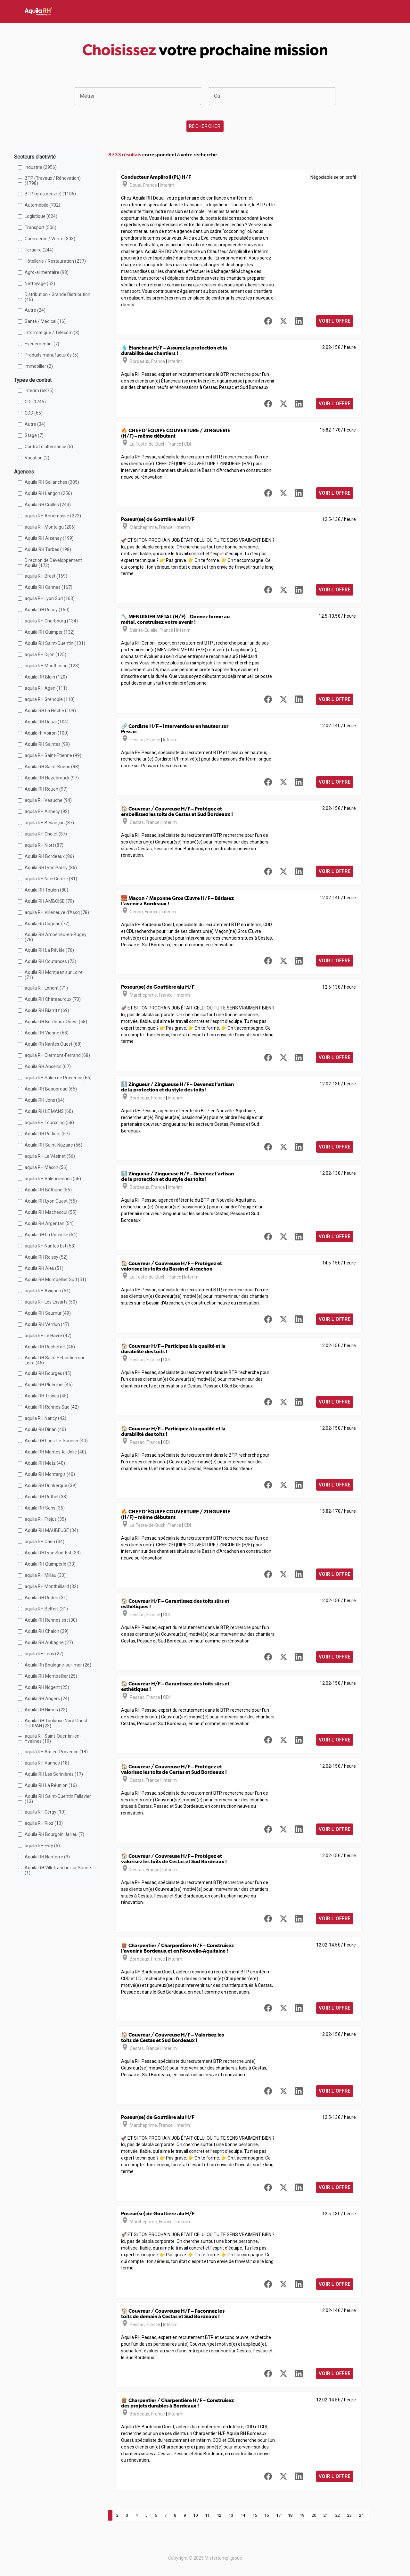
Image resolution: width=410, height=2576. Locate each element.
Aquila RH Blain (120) (46, 676)
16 (266, 2515)
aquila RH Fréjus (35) (45, 1519)
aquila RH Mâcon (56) (46, 1167)
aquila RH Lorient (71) (46, 988)
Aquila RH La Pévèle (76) (49, 950)
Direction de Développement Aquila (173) (53, 563)
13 (231, 2515)
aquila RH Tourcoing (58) (49, 1122)
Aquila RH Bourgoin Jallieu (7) (54, 1834)
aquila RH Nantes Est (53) (50, 1245)
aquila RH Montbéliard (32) (51, 1586)
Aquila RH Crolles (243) (48, 504)
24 (361, 2515)
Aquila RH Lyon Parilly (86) (51, 867)
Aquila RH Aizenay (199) (49, 538)
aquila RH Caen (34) (44, 1541)
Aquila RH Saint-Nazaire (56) (53, 1145)
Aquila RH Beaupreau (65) (51, 1088)
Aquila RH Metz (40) (45, 1463)
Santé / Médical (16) (45, 321)
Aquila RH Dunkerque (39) (51, 1485)
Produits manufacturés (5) (51, 355)
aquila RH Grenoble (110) (50, 699)
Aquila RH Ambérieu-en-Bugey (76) (55, 937)
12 (219, 2515)
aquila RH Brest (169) (46, 576)
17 (278, 2515)
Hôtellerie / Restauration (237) (55, 261)
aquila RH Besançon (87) (49, 822)
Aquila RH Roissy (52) (46, 1257)
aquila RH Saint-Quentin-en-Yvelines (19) (53, 1738)
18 (290, 2515)
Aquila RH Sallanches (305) (52, 482)
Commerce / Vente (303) (50, 238)
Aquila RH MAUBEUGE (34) (51, 1530)
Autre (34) (35, 424)
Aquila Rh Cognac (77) (47, 923)
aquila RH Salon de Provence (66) (58, 1077)
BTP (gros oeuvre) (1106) (50, 193)
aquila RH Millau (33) (45, 1575)
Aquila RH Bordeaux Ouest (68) (56, 1021)
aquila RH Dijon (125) (45, 654)
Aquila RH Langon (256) (48, 493)
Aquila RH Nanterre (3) (47, 1856)
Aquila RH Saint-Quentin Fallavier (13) (58, 1799)
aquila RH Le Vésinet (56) (50, 1156)
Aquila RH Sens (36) (45, 1507)
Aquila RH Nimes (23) (46, 1709)
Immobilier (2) (39, 366)
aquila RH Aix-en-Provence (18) (56, 1751)
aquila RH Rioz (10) (44, 1823)
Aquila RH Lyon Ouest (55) (51, 1201)
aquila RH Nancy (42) (45, 1418)
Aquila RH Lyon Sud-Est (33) (53, 1552)
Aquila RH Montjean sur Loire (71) (54, 975)
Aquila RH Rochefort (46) (50, 1346)
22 (337, 2515)
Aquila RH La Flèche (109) (50, 710)
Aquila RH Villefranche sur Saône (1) (58, 1870)
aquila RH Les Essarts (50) (51, 1301)
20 (314, 2515)
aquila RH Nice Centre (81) (51, 878)
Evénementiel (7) (42, 343)
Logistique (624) (41, 216)
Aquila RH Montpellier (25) (51, 1676)
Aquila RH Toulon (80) (46, 890)
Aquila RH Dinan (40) (45, 1429)
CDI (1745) (35, 401)
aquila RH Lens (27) (44, 1653)
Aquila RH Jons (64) (44, 1100)
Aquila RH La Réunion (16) (51, 1785)
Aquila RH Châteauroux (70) (53, 999)
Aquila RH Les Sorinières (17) (54, 1774)
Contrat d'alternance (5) (49, 446)
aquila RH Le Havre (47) (48, 1335)
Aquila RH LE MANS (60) (49, 1111)
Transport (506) (40, 227)
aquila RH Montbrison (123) (52, 665)
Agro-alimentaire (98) (47, 272)
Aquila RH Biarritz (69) (47, 1010)
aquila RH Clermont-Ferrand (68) (57, 1055)
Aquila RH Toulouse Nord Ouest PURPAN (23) (56, 1723)
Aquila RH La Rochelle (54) (51, 1234)
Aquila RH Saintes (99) (47, 744)
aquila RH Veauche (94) (48, 800)
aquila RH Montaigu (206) (50, 527)
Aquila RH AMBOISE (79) (49, 901)
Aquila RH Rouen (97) (46, 789)
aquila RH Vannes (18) (47, 1762)
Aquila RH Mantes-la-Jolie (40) (55, 1451)
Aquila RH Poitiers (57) (47, 1133)
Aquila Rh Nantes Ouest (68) (53, 1044)
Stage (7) (34, 435)
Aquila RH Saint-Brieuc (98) (52, 766)
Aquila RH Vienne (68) (47, 1032)
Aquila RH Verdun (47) (47, 1324)
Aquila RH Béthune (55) (48, 1189)
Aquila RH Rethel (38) (46, 1496)
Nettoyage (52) (40, 283)
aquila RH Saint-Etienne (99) (53, 755)
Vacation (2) (37, 457)
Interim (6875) (39, 390)
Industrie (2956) (41, 167)
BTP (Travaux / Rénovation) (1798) (53, 181)
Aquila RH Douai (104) (47, 721)
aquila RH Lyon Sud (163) (50, 598)
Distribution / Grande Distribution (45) (57, 297)
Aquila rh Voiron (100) (47, 733)
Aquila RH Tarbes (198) (48, 549)
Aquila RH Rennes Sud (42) (52, 1407)
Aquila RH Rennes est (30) (51, 1620)
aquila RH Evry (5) (42, 1845)
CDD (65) (34, 413)
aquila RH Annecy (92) (47, 811)
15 (254, 2515)
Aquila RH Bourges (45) (48, 1373)
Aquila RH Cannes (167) (48, 587)
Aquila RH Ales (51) (44, 1268)
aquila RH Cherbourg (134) (51, 620)
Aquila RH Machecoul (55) (51, 1212)
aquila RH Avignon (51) (47, 1290)
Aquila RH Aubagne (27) (49, 1642)
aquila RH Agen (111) (46, 688)
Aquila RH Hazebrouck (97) (52, 777)
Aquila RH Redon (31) (46, 1597)
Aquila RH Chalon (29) (47, 1631)
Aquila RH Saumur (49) (48, 1313)
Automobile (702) (42, 205)
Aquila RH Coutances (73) (50, 961)
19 (302, 2515)
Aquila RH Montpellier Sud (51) (55, 1279)
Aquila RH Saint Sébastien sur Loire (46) (55, 1360)
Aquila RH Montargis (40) (50, 1474)
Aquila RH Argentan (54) (49, 1223)
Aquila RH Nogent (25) (47, 1687)
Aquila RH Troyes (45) (46, 1395)
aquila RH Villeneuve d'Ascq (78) (57, 912)
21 (326, 2515)
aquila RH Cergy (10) (45, 1812)
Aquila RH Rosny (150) (47, 609)
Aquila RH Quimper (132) (50, 632)
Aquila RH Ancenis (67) (48, 1066)
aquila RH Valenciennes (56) (53, 1178)
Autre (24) (35, 310)
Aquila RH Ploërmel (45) (49, 1384)
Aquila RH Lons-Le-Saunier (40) (56, 1440)
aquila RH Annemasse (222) (53, 515)
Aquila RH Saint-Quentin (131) (55, 643)
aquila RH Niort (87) (44, 845)
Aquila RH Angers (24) (47, 1698)
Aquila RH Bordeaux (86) (49, 856)
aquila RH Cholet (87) (46, 833)
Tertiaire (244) (39, 249)
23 (349, 2515)
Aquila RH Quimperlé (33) (50, 1564)
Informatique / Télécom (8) (52, 332)
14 (243, 2515)
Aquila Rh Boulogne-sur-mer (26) (58, 1664)
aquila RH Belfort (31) (46, 1608)
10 (195, 2515)
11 (207, 2515)
